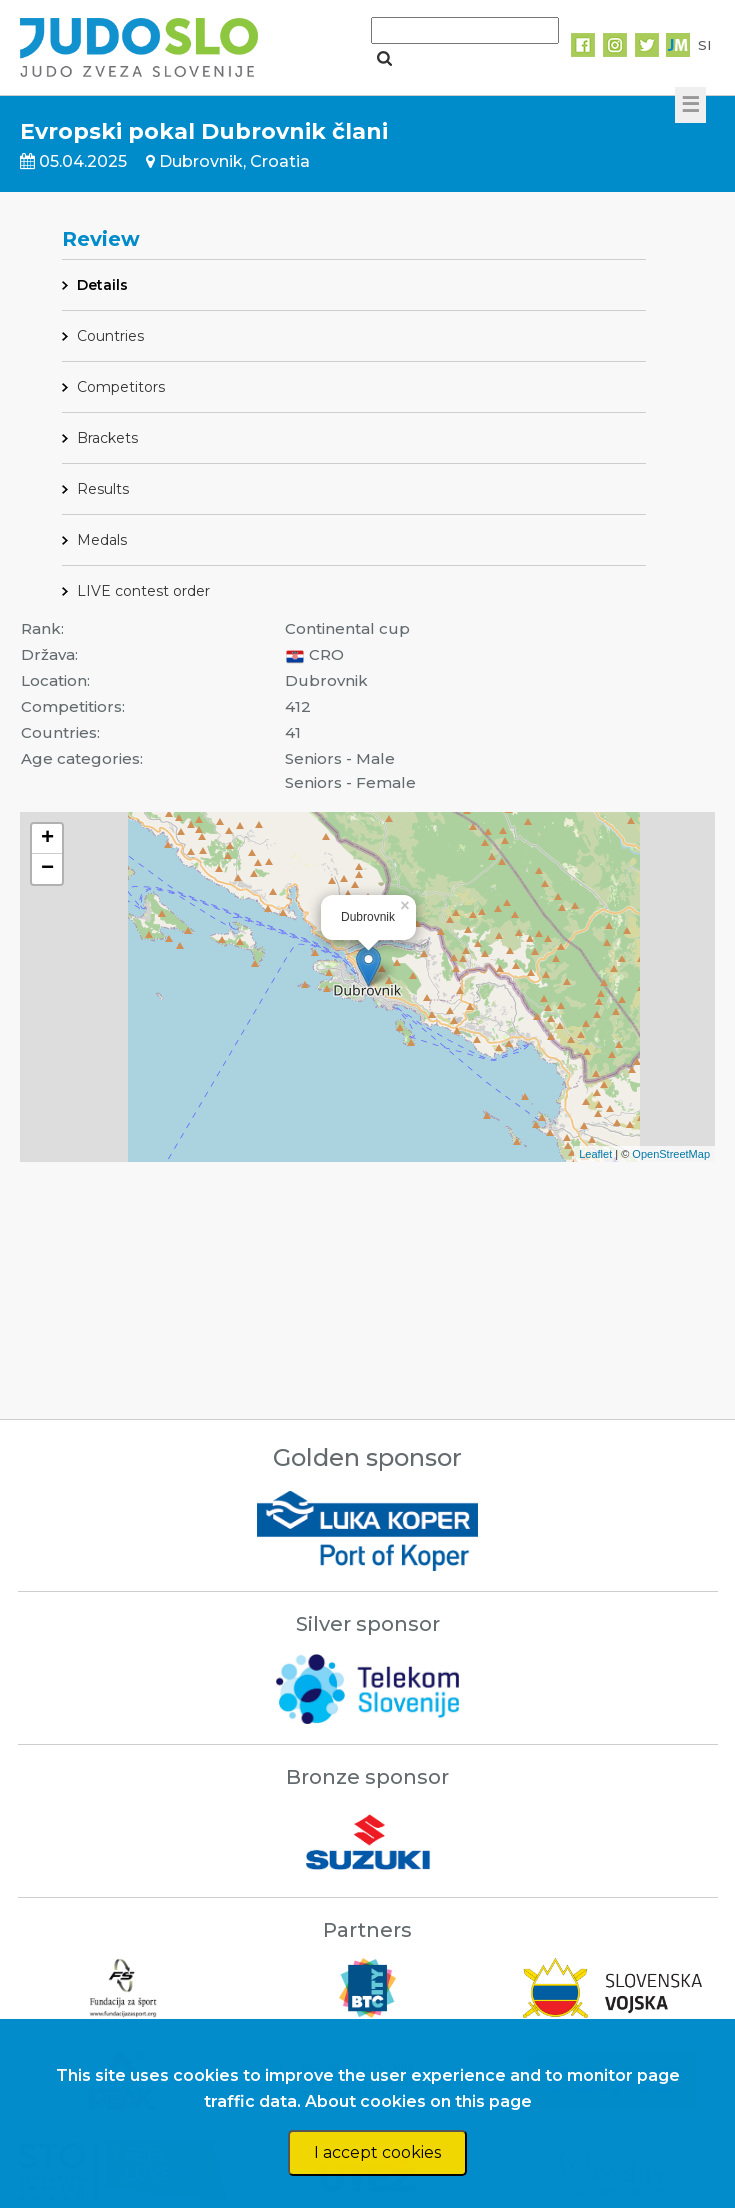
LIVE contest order (143, 591)
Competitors (121, 387)
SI (704, 45)
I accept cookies (377, 2152)
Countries (110, 336)
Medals (102, 540)
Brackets (107, 438)
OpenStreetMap (671, 1154)
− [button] (47, 869)
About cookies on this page (418, 2101)
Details (102, 285)
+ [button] (47, 839)
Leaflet (595, 1154)
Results (103, 489)
